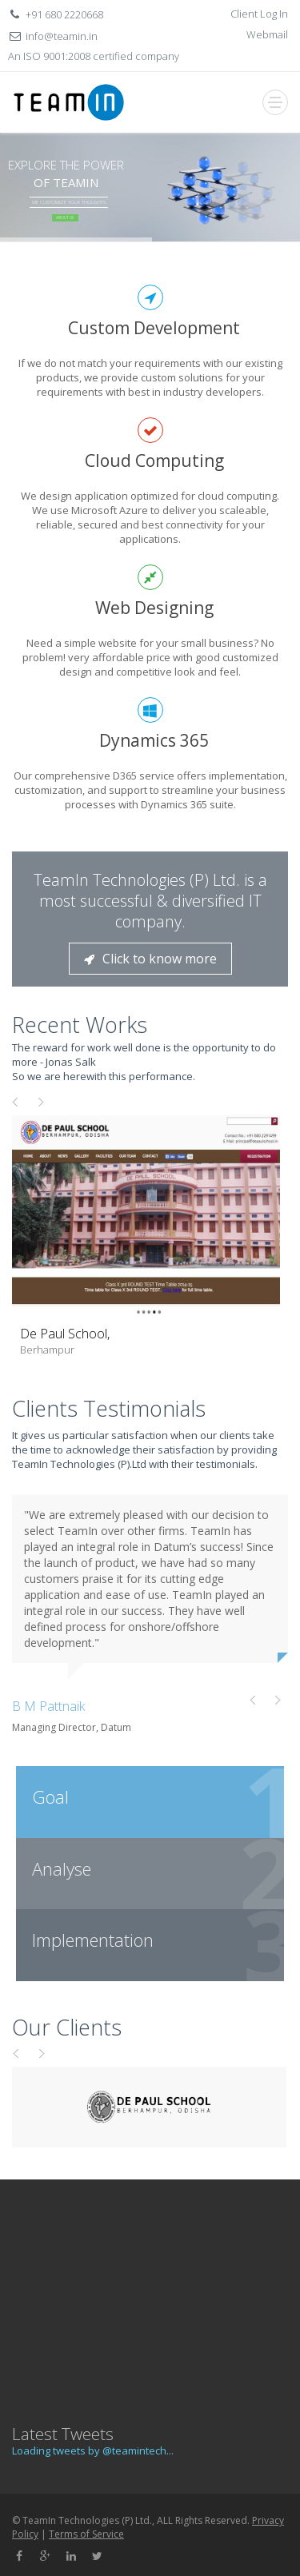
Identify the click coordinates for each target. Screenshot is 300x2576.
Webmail (267, 34)
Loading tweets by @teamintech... (93, 2450)
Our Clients (67, 2027)
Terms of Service (86, 2534)
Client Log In (259, 13)
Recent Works (79, 1024)
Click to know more (150, 958)
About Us (65, 217)
